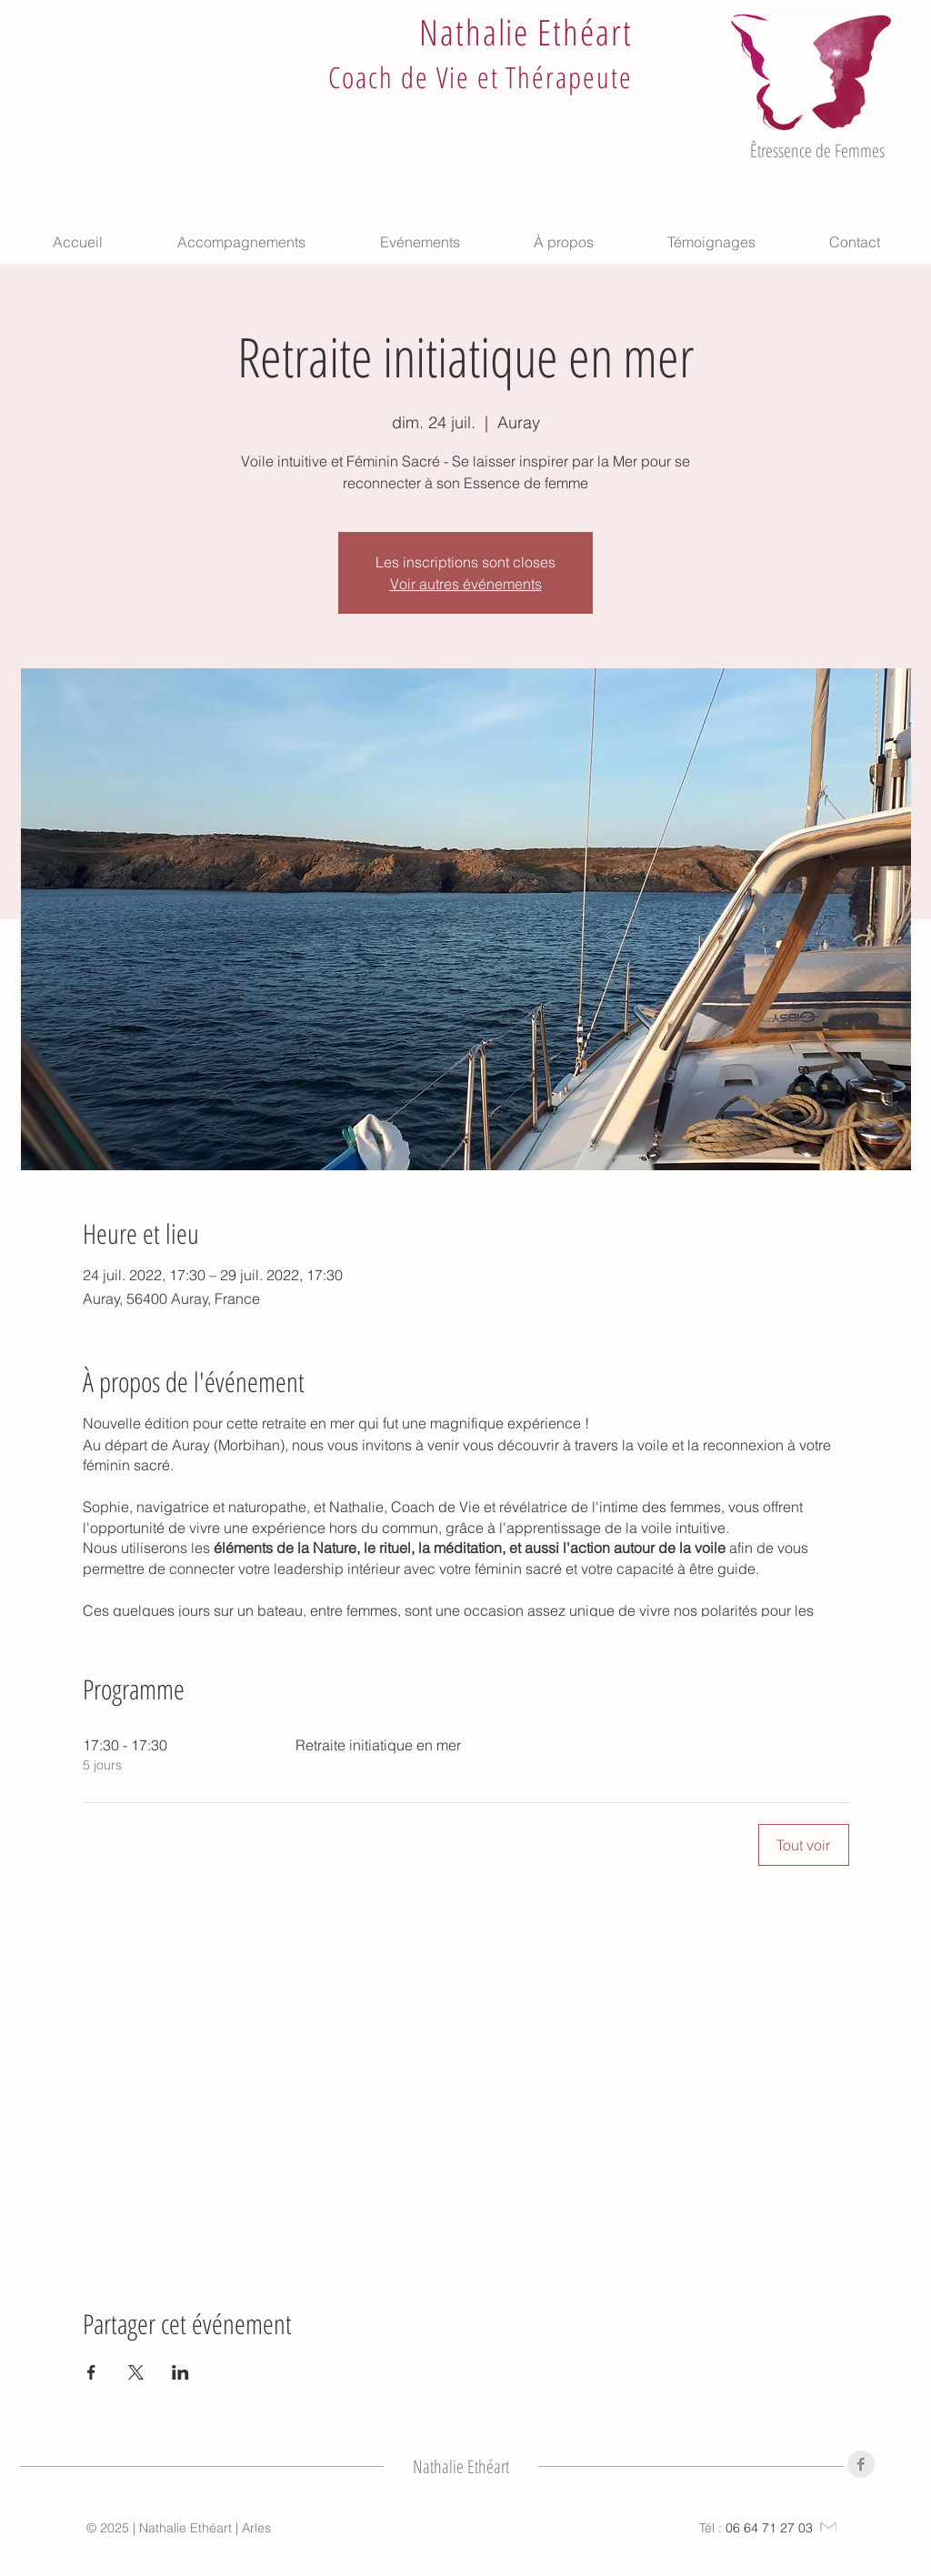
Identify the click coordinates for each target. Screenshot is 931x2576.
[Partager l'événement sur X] (136, 2372)
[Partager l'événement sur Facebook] (91, 2372)
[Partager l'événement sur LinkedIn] (180, 2372)
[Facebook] (861, 2464)
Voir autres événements (466, 584)
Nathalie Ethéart (526, 31)
